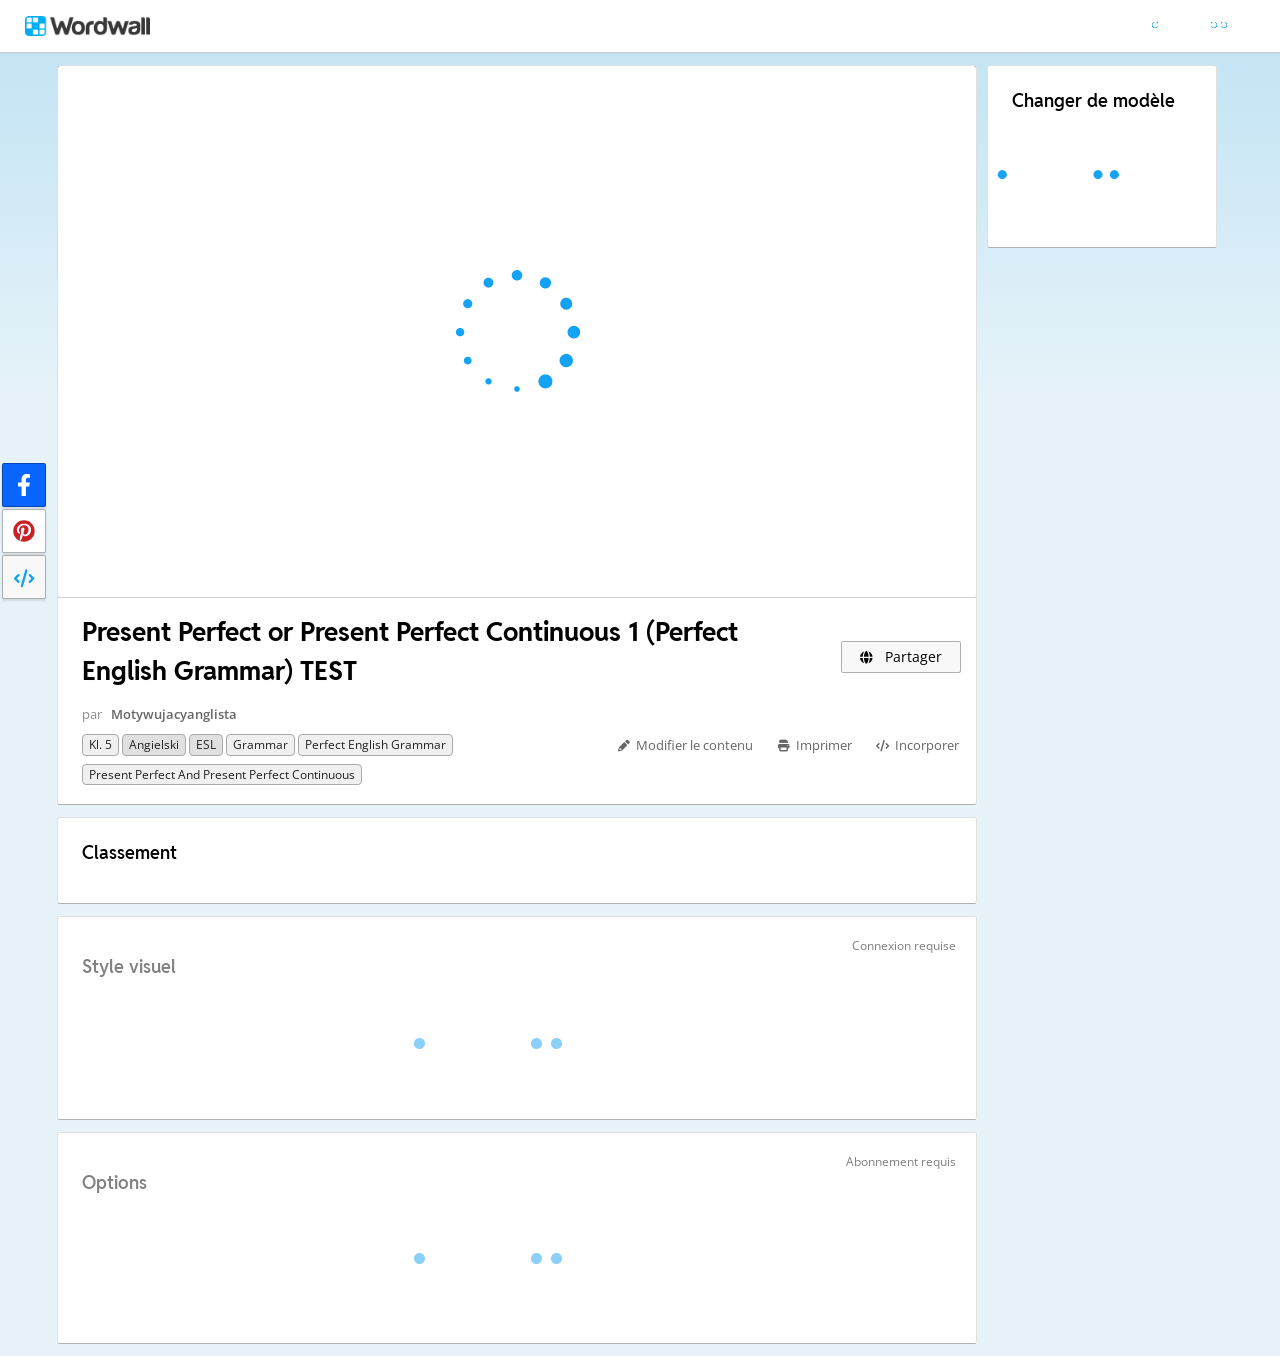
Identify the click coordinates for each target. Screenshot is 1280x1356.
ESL (206, 744)
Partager (901, 656)
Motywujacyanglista (174, 714)
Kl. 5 (100, 744)
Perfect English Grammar (375, 744)
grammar (260, 744)
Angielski (154, 744)
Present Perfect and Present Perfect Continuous (222, 774)
